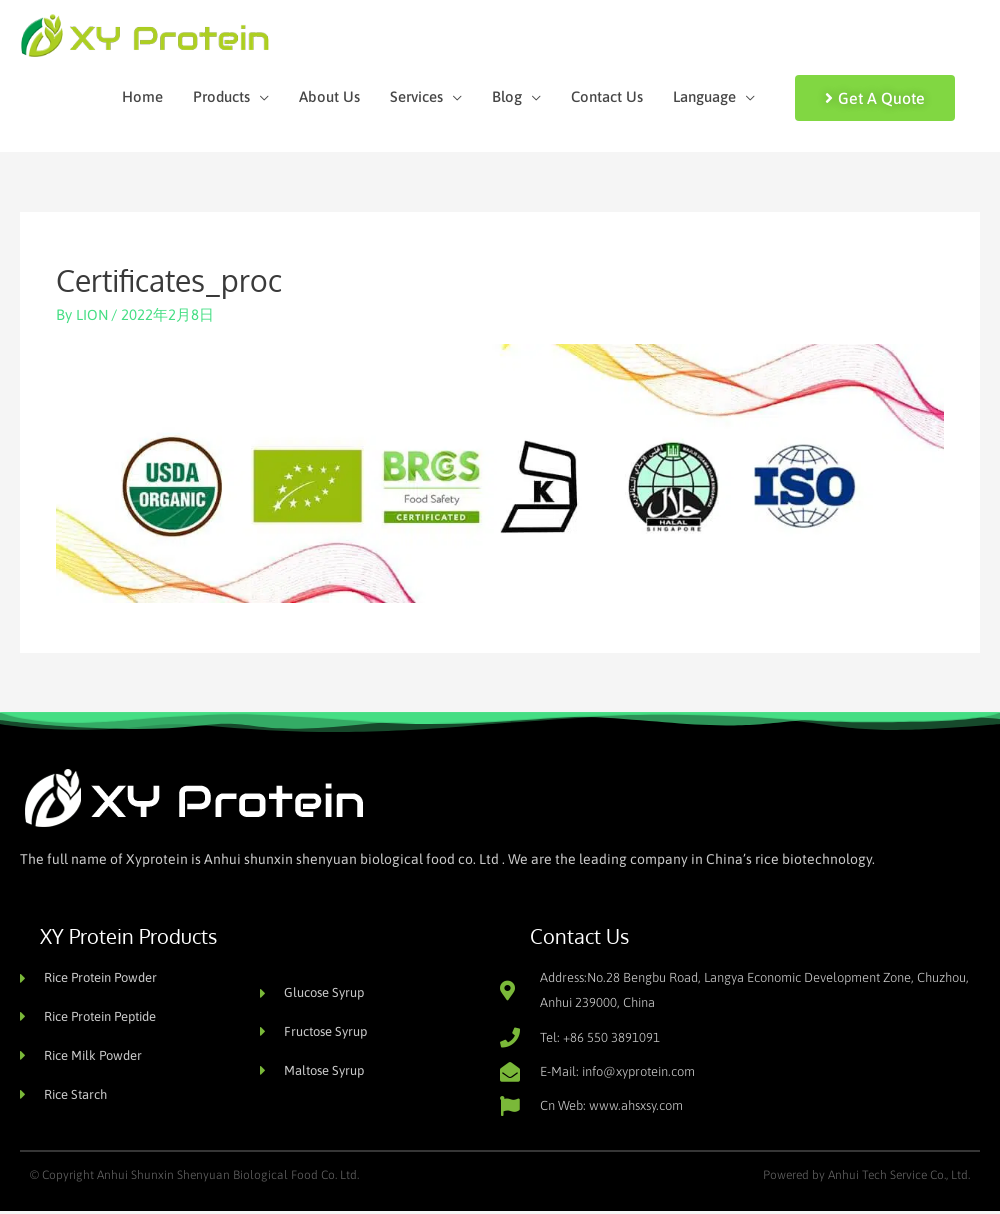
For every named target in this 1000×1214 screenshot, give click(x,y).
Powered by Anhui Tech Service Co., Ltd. (866, 1178)
